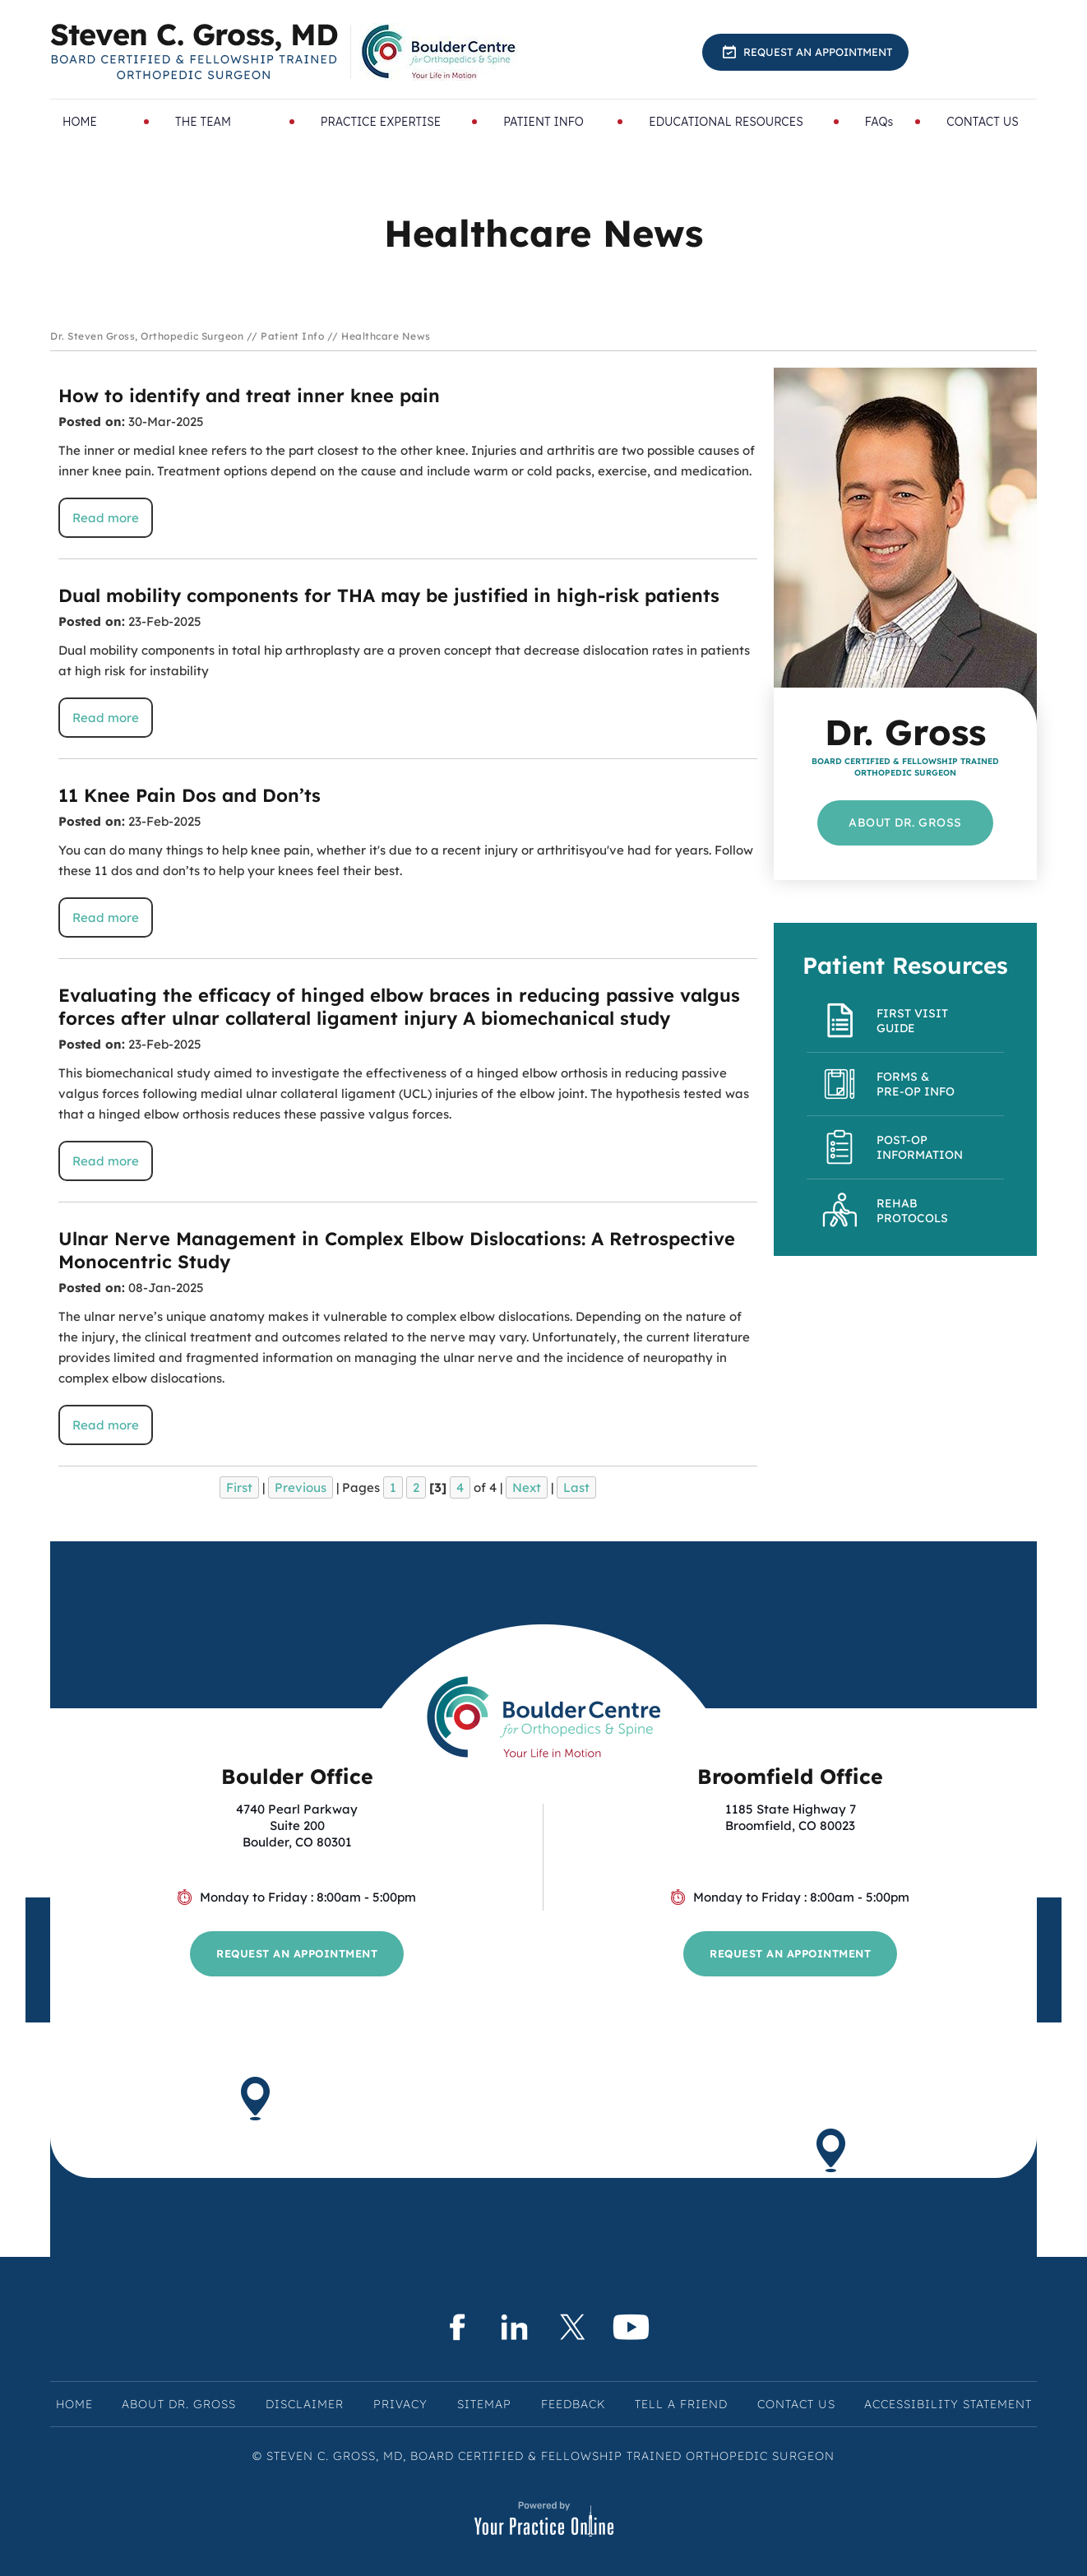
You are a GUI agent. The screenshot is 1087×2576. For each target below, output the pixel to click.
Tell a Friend (681, 2404)
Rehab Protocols (912, 1210)
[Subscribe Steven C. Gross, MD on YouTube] (631, 2327)
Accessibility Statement (948, 2404)
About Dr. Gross (905, 822)
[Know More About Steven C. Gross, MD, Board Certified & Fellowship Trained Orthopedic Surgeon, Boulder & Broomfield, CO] (194, 52)
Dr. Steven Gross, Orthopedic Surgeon (146, 336)
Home (74, 2404)
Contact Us (796, 2404)
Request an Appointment (817, 51)
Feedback (573, 2404)
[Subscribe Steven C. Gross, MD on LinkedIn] (514, 2327)
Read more (105, 518)
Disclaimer (305, 2404)
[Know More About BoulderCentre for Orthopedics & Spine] (439, 52)
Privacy (400, 2404)
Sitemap (484, 2404)
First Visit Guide (912, 1020)
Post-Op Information (920, 1147)
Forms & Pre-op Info (916, 1084)
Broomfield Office (790, 1776)
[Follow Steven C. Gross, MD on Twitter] (572, 2327)
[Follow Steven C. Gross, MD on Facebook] (455, 2327)
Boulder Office (297, 1776)
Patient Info (292, 336)
